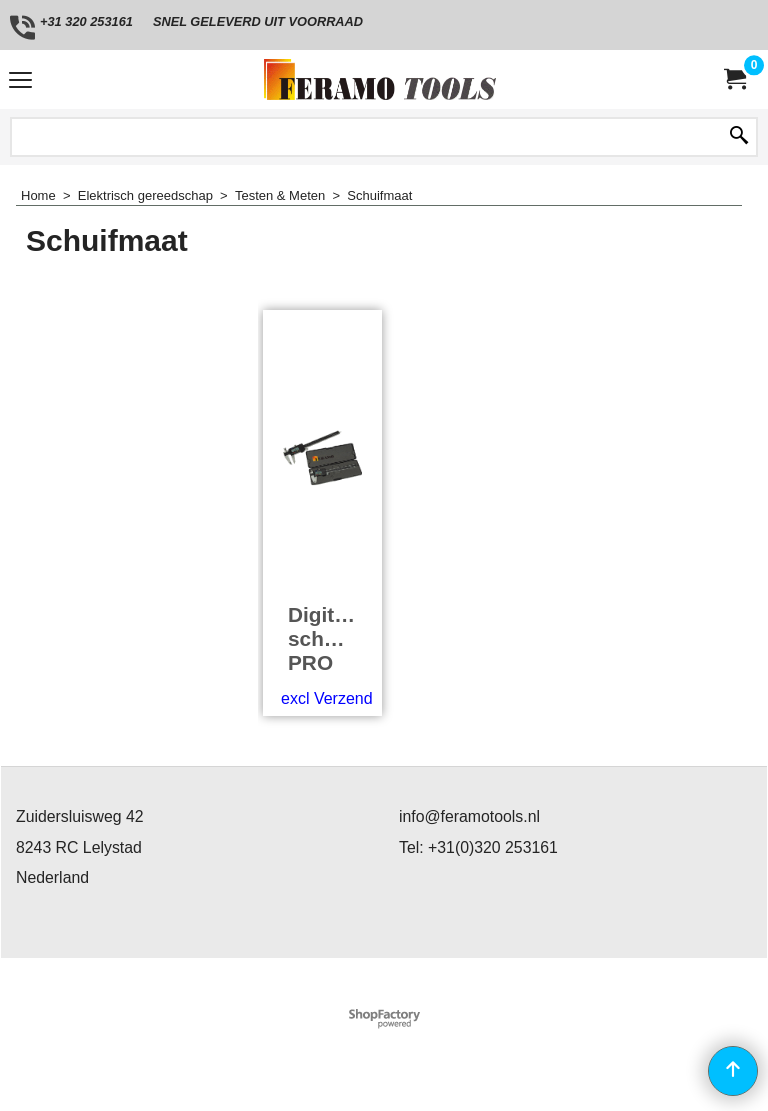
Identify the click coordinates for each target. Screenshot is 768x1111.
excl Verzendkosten (350, 698)
